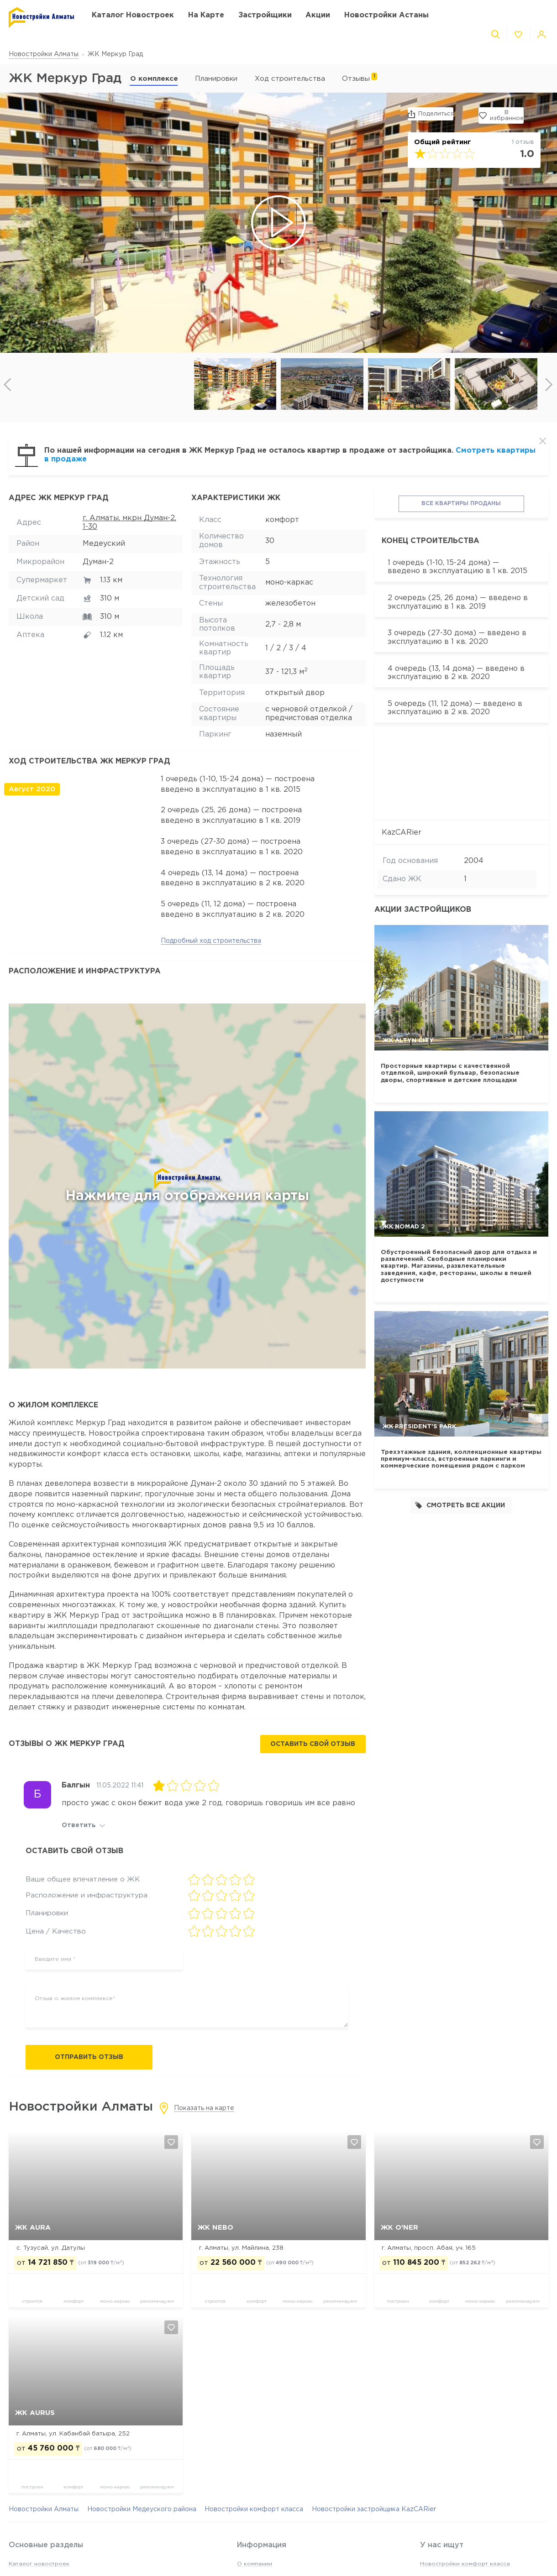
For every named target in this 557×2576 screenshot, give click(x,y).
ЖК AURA (33, 2228)
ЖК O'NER (399, 2228)
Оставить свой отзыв (312, 1744)
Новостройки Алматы (44, 54)
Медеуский (104, 543)
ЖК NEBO (215, 2228)
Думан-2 (98, 562)
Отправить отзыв (89, 2057)
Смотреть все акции (460, 1505)
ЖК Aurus (35, 2413)
